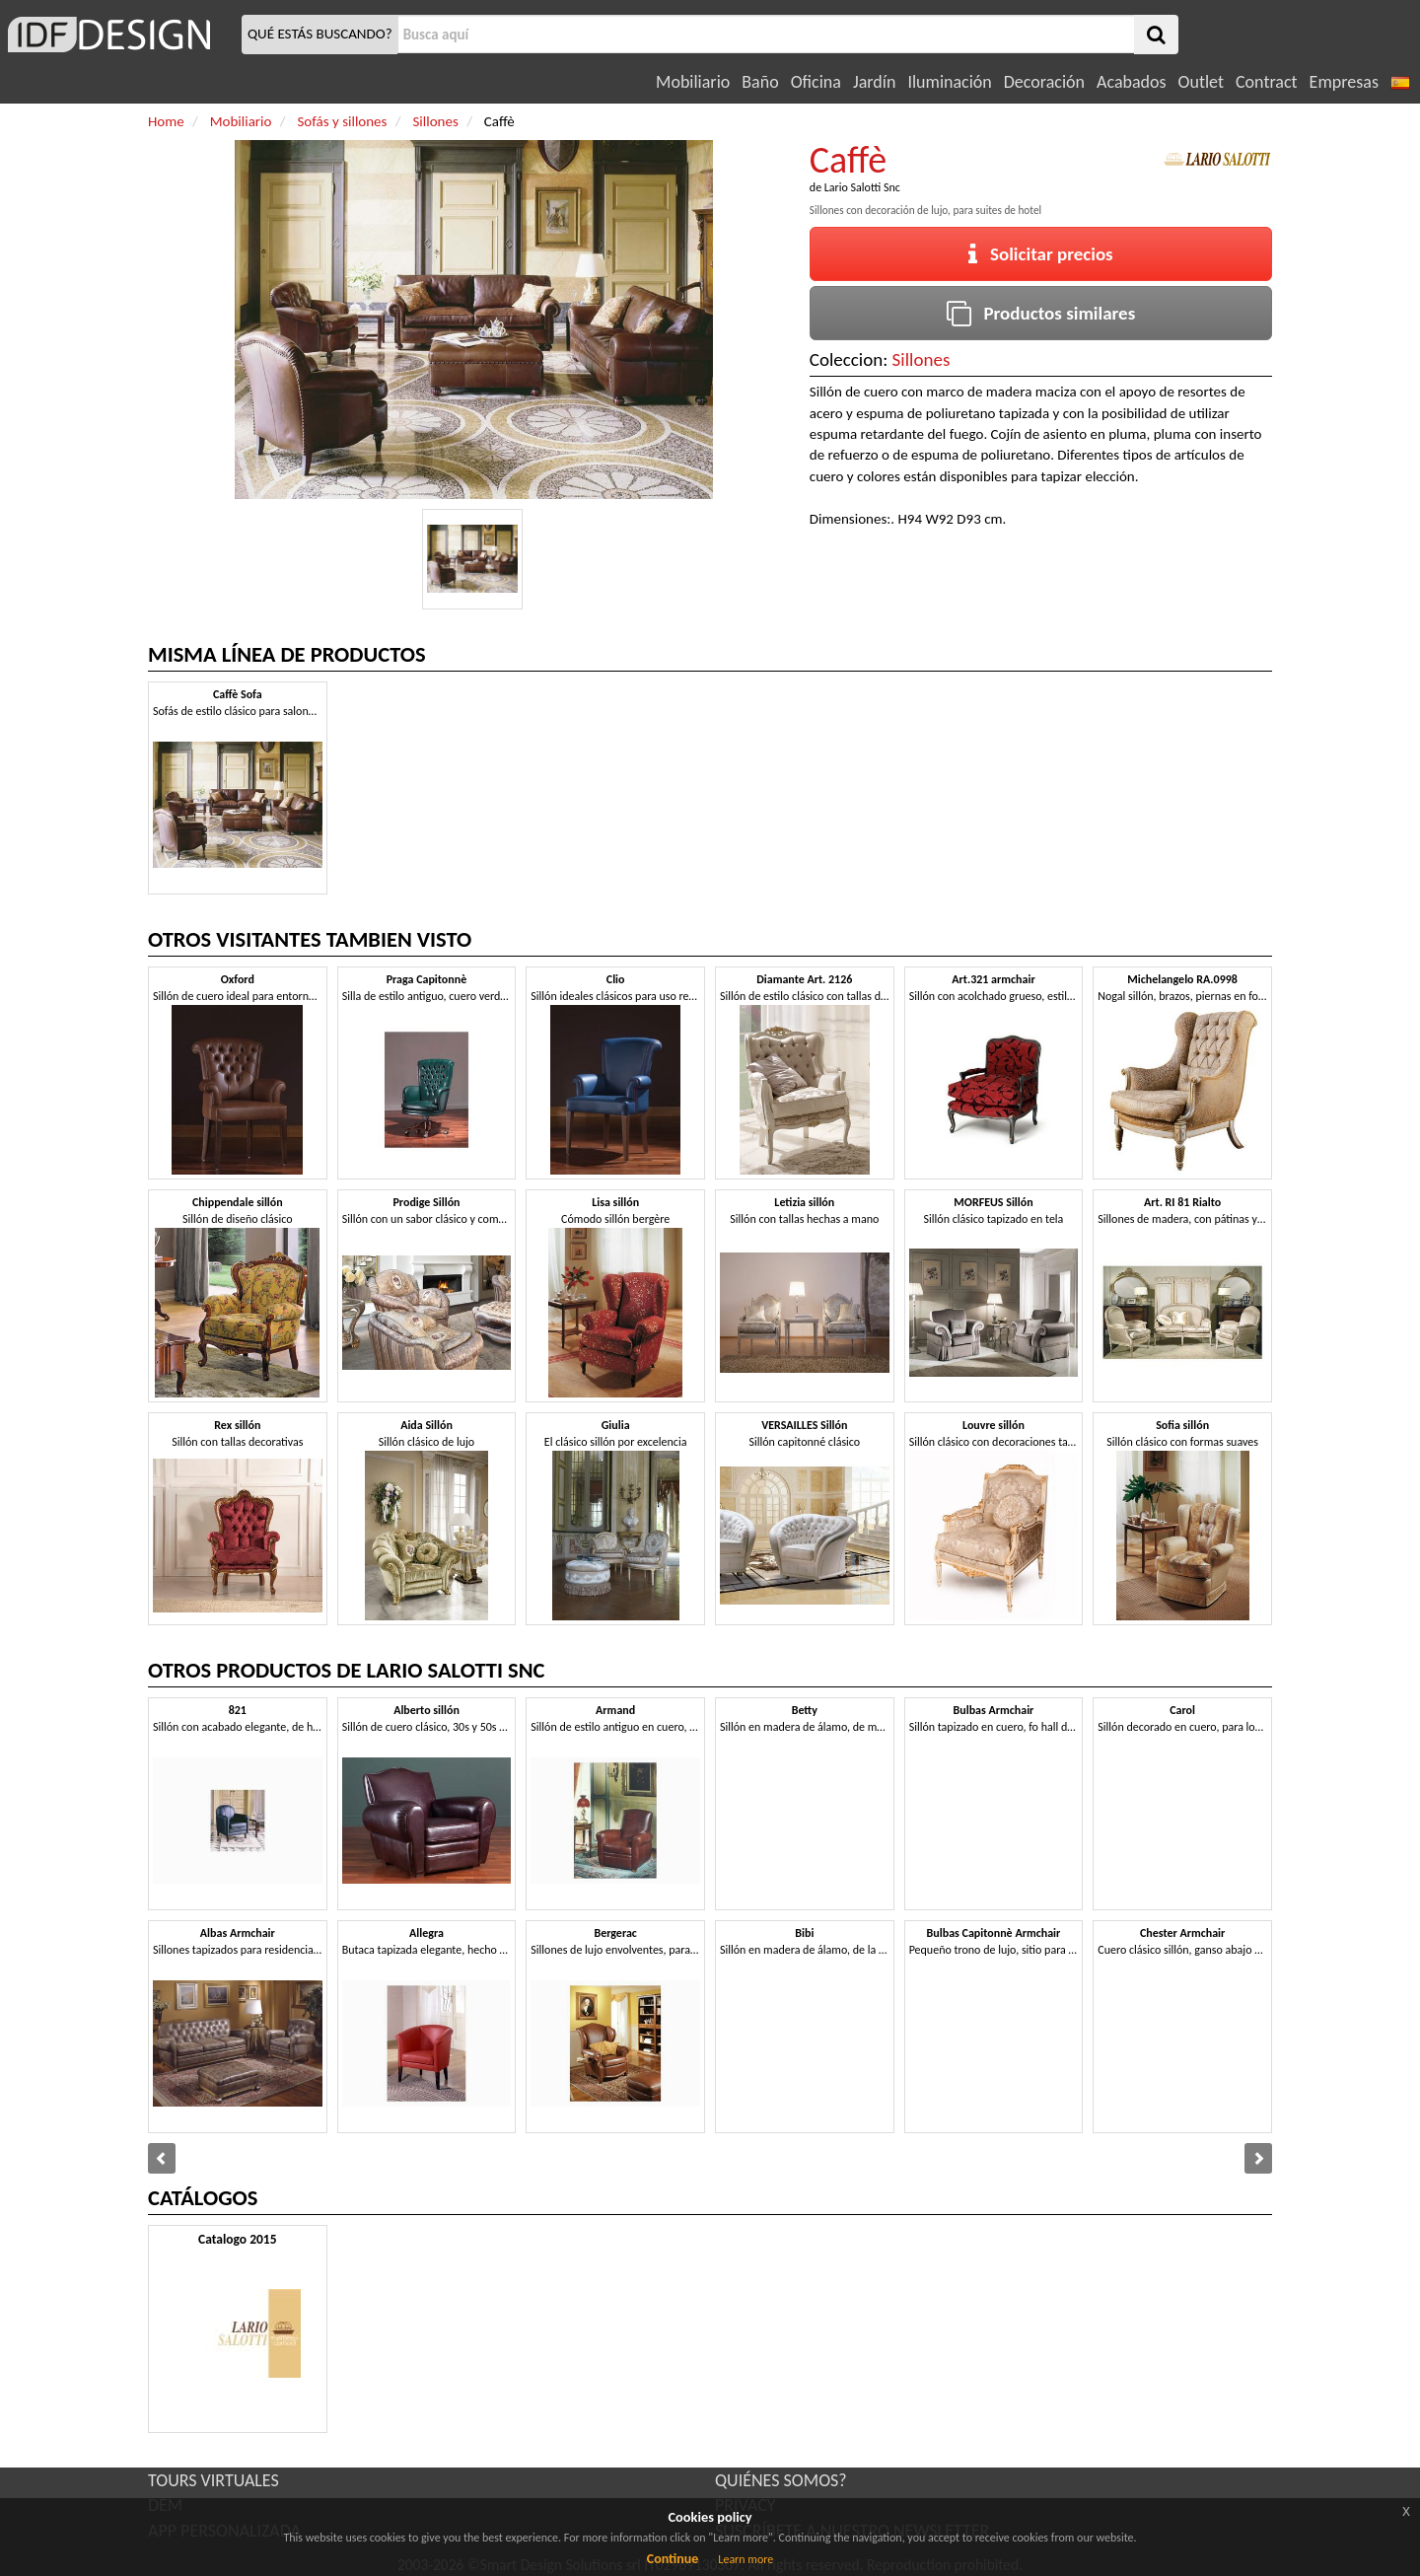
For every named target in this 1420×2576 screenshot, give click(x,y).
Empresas (1344, 82)
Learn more (745, 2559)
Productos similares (1041, 313)
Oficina (816, 82)
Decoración (1044, 82)
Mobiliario (693, 82)
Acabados (1132, 82)
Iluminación (949, 82)
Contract (1267, 82)
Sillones (921, 359)
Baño (760, 82)
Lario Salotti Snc (862, 187)
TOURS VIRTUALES (213, 2480)
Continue (673, 2558)
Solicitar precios (1040, 254)
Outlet (1201, 82)
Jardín (874, 82)
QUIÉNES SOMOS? (781, 2480)
